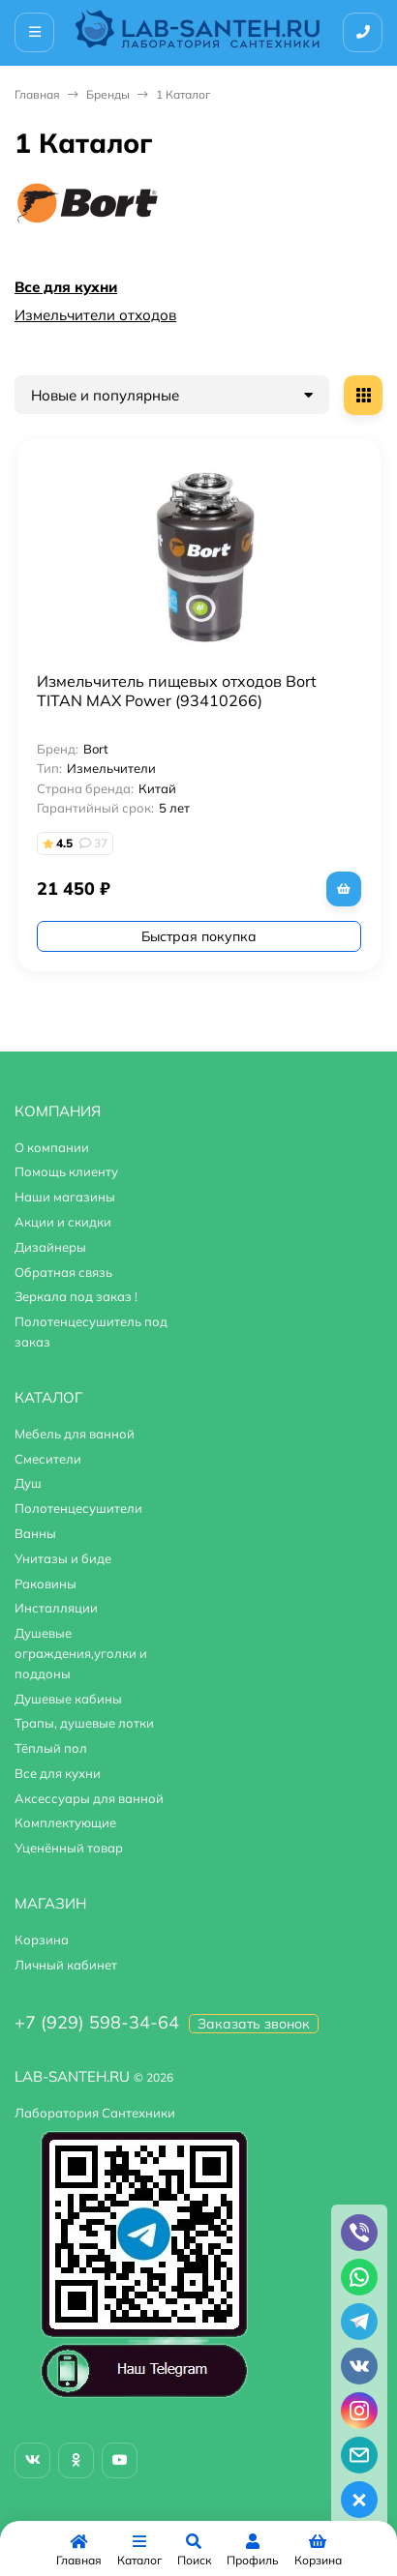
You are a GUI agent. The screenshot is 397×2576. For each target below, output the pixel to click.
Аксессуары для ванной (89, 1798)
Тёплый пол (51, 1748)
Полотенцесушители (78, 1508)
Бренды (108, 94)
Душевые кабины (68, 1698)
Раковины (45, 1583)
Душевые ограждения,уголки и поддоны (81, 1653)
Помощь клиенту (66, 1171)
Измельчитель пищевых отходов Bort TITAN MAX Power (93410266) (177, 690)
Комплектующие (65, 1822)
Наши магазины (65, 1196)
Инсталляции (56, 1607)
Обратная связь (63, 1272)
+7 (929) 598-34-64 (97, 2022)
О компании (52, 1147)
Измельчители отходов (95, 315)
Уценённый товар (69, 1847)
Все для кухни (66, 287)
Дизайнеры (50, 1247)
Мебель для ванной (75, 1433)
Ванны (35, 1533)
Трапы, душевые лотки (84, 1723)
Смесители (48, 1458)
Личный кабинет (66, 1964)
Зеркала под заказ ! (76, 1296)
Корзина (42, 1939)
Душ (28, 1483)
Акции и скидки (63, 1221)
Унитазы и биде (63, 1558)
